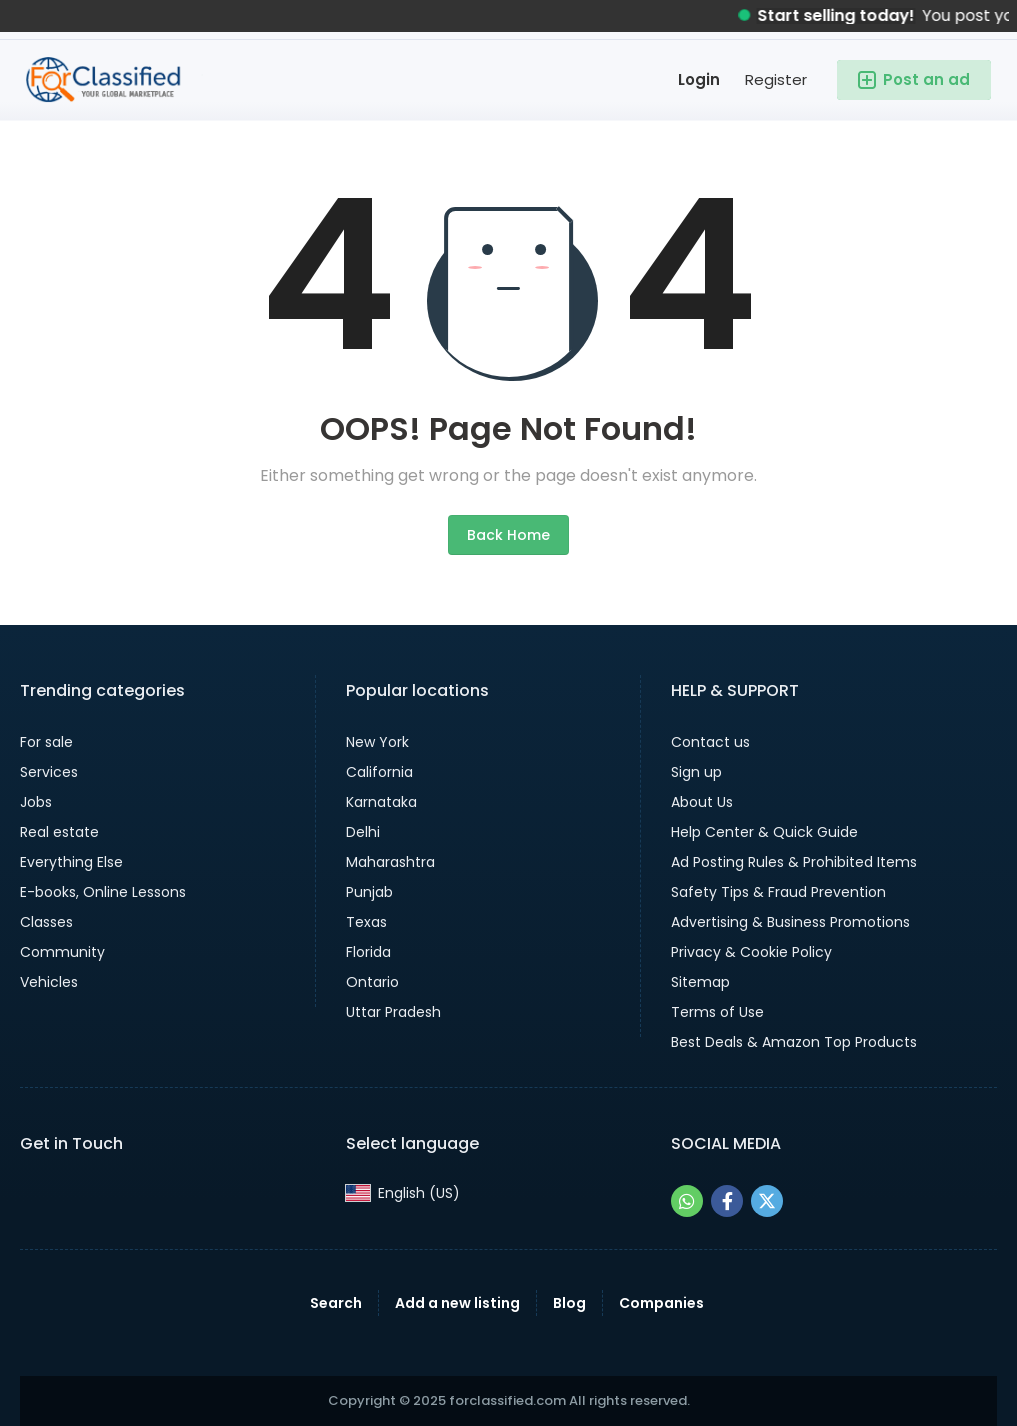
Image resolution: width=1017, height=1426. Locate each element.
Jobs (36, 802)
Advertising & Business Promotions (790, 922)
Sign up (696, 772)
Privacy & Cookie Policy (751, 952)
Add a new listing (457, 1303)
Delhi (363, 832)
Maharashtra (390, 862)
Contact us (710, 742)
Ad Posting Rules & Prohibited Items (794, 862)
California (379, 772)
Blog (569, 1303)
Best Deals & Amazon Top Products (794, 1042)
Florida (368, 952)
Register (776, 79)
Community (62, 952)
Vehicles (49, 982)
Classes (46, 922)
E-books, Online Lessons (103, 892)
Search (336, 1303)
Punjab (369, 892)
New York (377, 742)
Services (49, 772)
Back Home (508, 535)
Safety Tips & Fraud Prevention (778, 892)
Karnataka (381, 802)
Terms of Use (717, 1012)
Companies (661, 1303)
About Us (702, 802)
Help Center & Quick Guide (764, 832)
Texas (366, 922)
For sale (46, 742)
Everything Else (71, 862)
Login (699, 79)
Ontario (372, 982)
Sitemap (700, 982)
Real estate (59, 832)
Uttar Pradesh (393, 1012)
